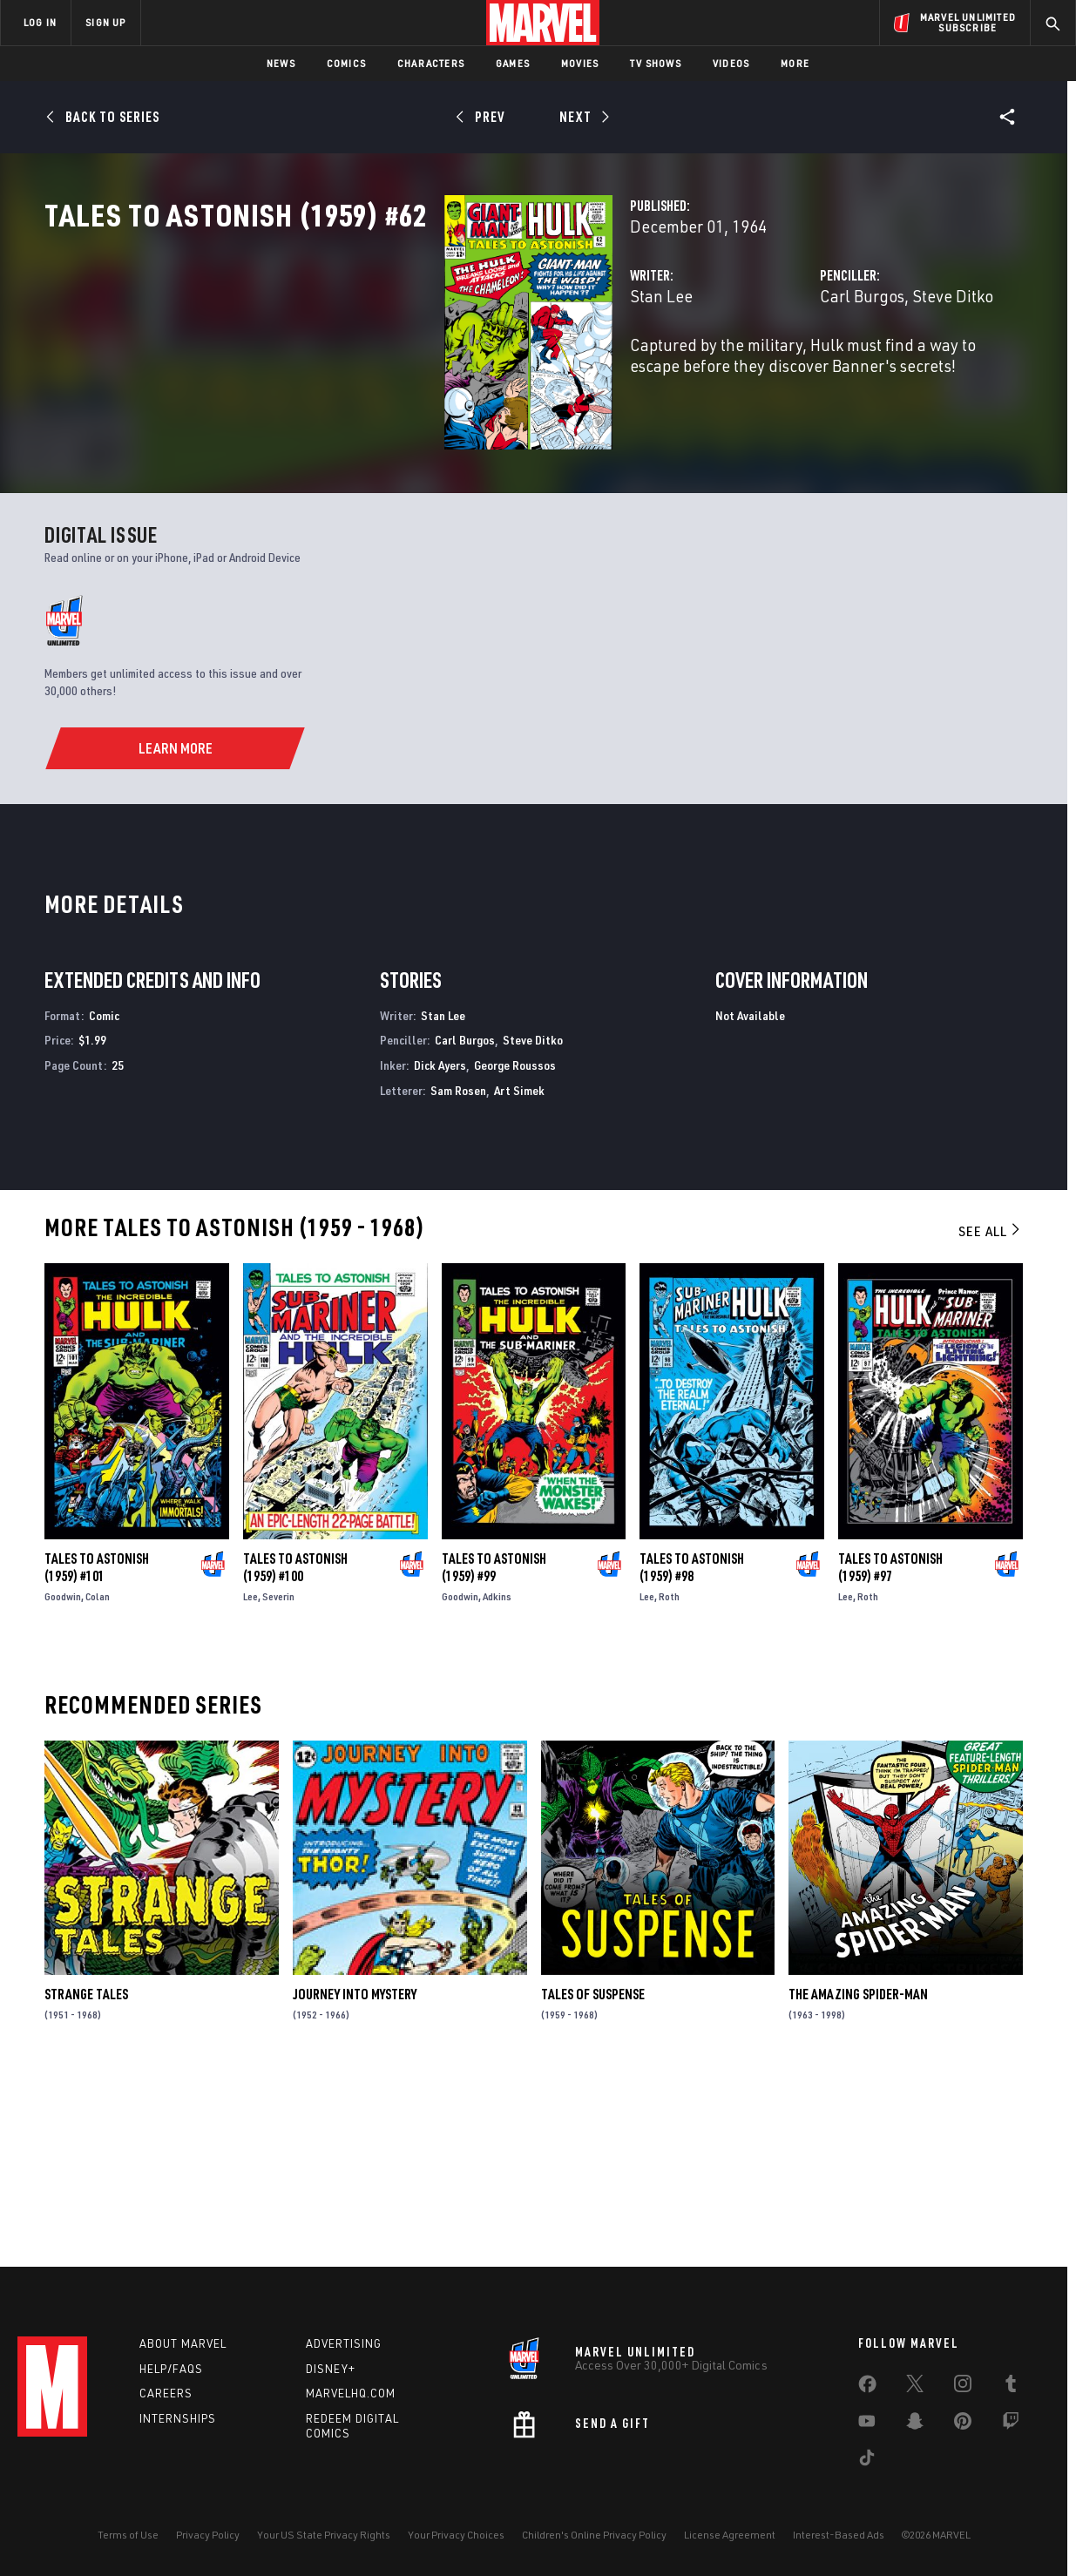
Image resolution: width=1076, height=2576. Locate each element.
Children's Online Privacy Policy (594, 2534)
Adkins (497, 1777)
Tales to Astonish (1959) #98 (692, 1748)
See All (990, 1412)
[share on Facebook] (867, 2388)
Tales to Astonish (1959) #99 (494, 1748)
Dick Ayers (440, 1246)
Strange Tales (86, 2175)
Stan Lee (381, 372)
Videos (731, 63)
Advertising (344, 2343)
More (795, 63)
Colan (97, 1777)
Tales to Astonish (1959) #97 (890, 1748)
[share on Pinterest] (962, 2424)
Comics (346, 63)
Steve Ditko (812, 372)
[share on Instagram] (962, 2387)
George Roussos (515, 1246)
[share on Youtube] (867, 2424)
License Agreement (729, 2534)
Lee (250, 1777)
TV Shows (655, 63)
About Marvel (183, 2343)
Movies (580, 63)
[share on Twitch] (1010, 2424)
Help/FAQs (171, 2369)
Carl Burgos (722, 372)
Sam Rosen (458, 1271)
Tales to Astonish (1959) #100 (295, 1748)
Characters (430, 63)
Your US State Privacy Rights (323, 2534)
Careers (166, 2393)
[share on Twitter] (915, 2387)
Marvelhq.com (351, 2393)
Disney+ (330, 2369)
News (281, 63)
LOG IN (40, 22)
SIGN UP (105, 22)
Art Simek (519, 1271)
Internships (177, 2418)
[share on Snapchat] (915, 2424)
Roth (669, 1777)
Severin (278, 1777)
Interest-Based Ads (838, 2534)
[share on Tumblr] (1010, 2387)
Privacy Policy (208, 2534)
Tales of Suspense (593, 2175)
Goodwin (62, 1777)
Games (513, 63)
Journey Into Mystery (354, 2175)
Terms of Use (128, 2534)
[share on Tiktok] (867, 2461)
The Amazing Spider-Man (858, 2175)
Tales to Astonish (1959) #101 (96, 1748)
